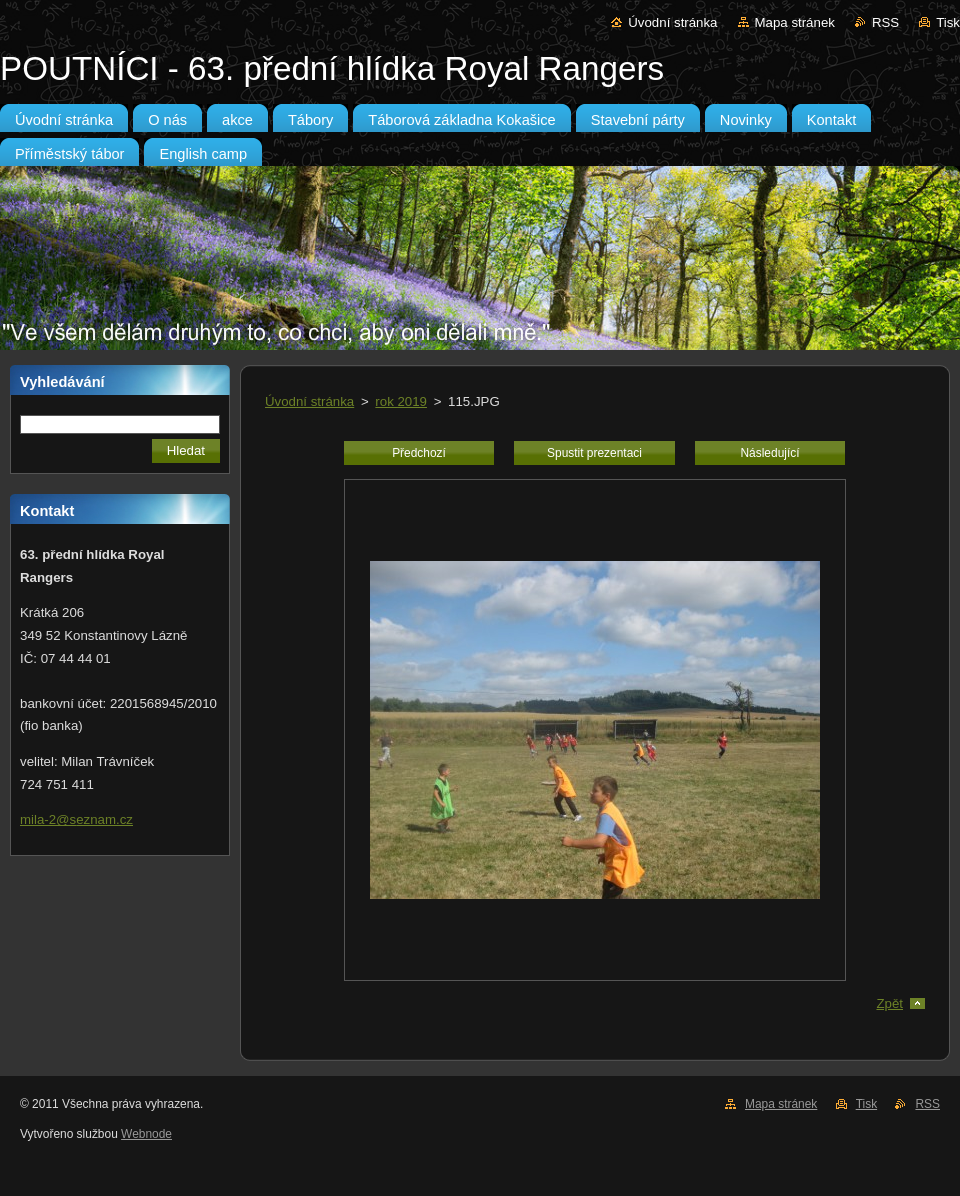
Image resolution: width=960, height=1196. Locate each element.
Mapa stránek (795, 22)
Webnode (146, 1134)
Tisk (948, 22)
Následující (769, 453)
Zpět (889, 1003)
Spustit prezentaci (594, 453)
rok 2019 (401, 401)
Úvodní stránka (672, 22)
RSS (885, 22)
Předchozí (419, 453)
